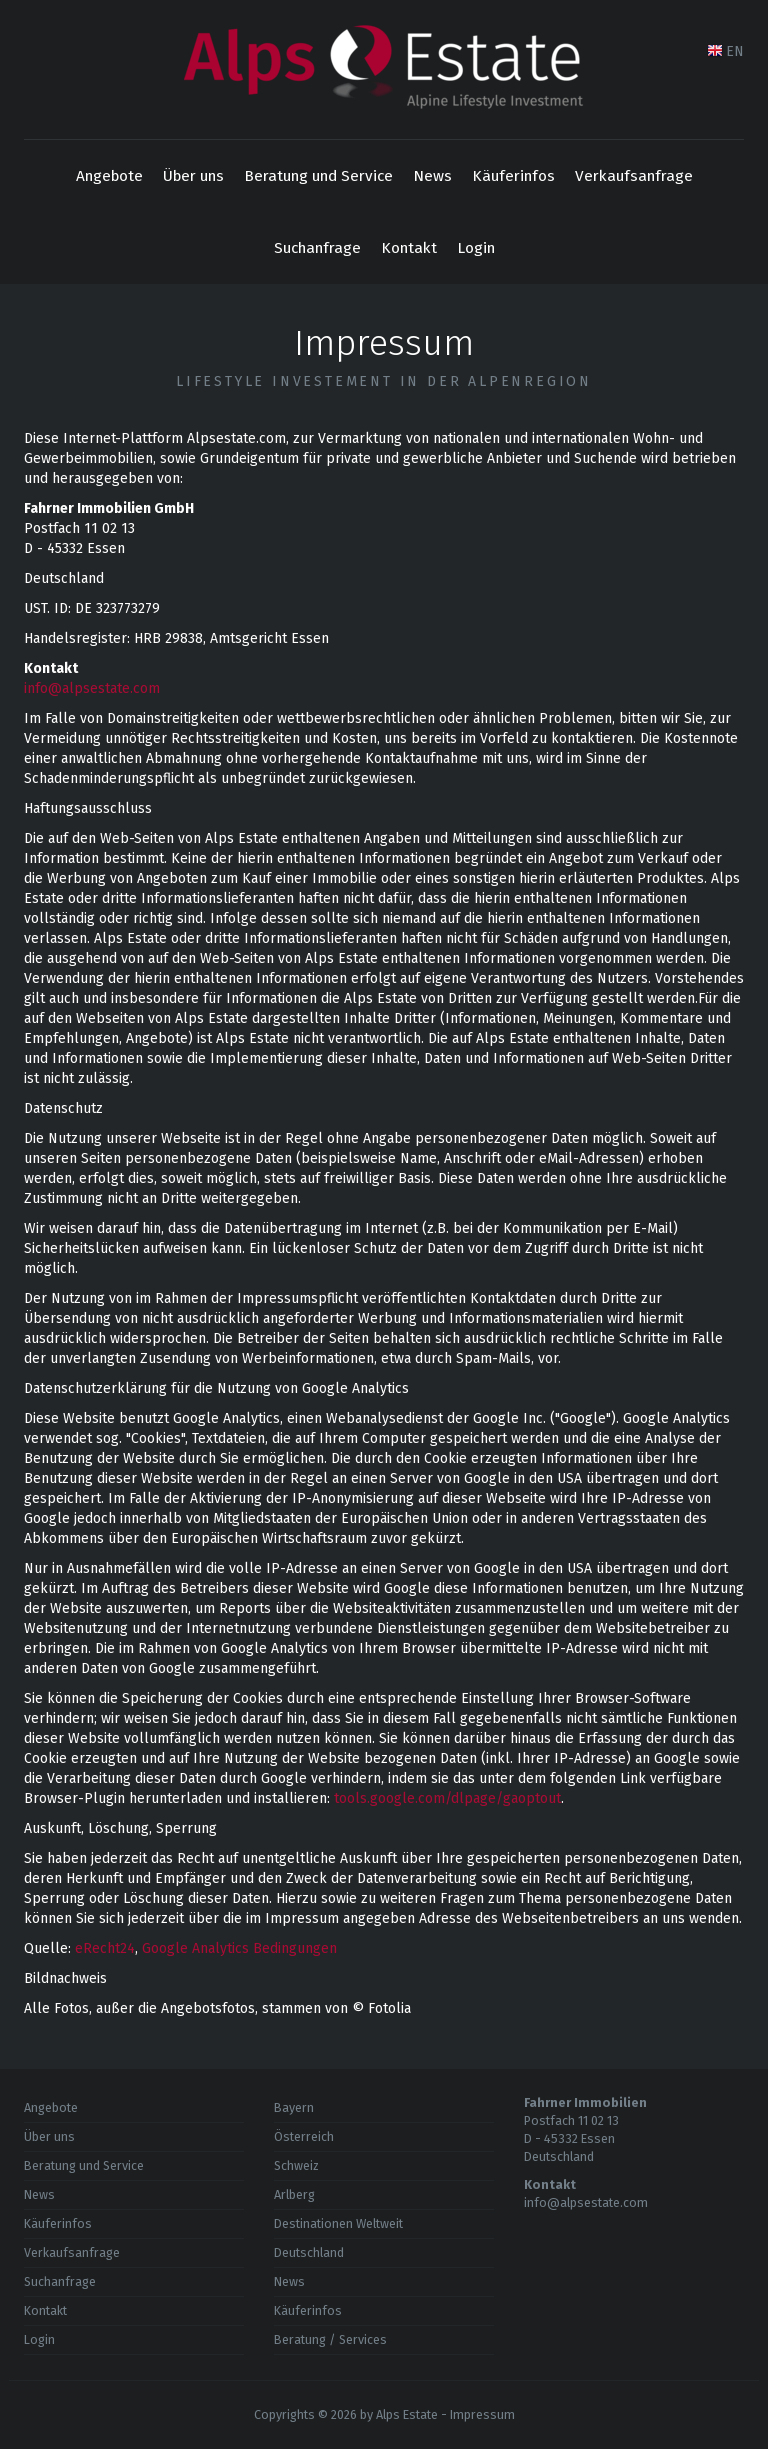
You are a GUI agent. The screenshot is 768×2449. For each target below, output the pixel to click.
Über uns (193, 176)
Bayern (294, 2107)
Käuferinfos (513, 176)
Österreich (304, 2136)
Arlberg (294, 2194)
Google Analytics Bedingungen (239, 1948)
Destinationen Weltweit (338, 2223)
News (432, 176)
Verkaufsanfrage (634, 176)
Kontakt (409, 248)
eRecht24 (105, 1948)
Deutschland (309, 2252)
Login (476, 248)
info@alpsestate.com (92, 688)
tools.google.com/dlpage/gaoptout (447, 1798)
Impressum (482, 2414)
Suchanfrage (317, 248)
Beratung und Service (318, 176)
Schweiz (296, 2165)
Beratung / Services (330, 2339)
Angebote (109, 176)
